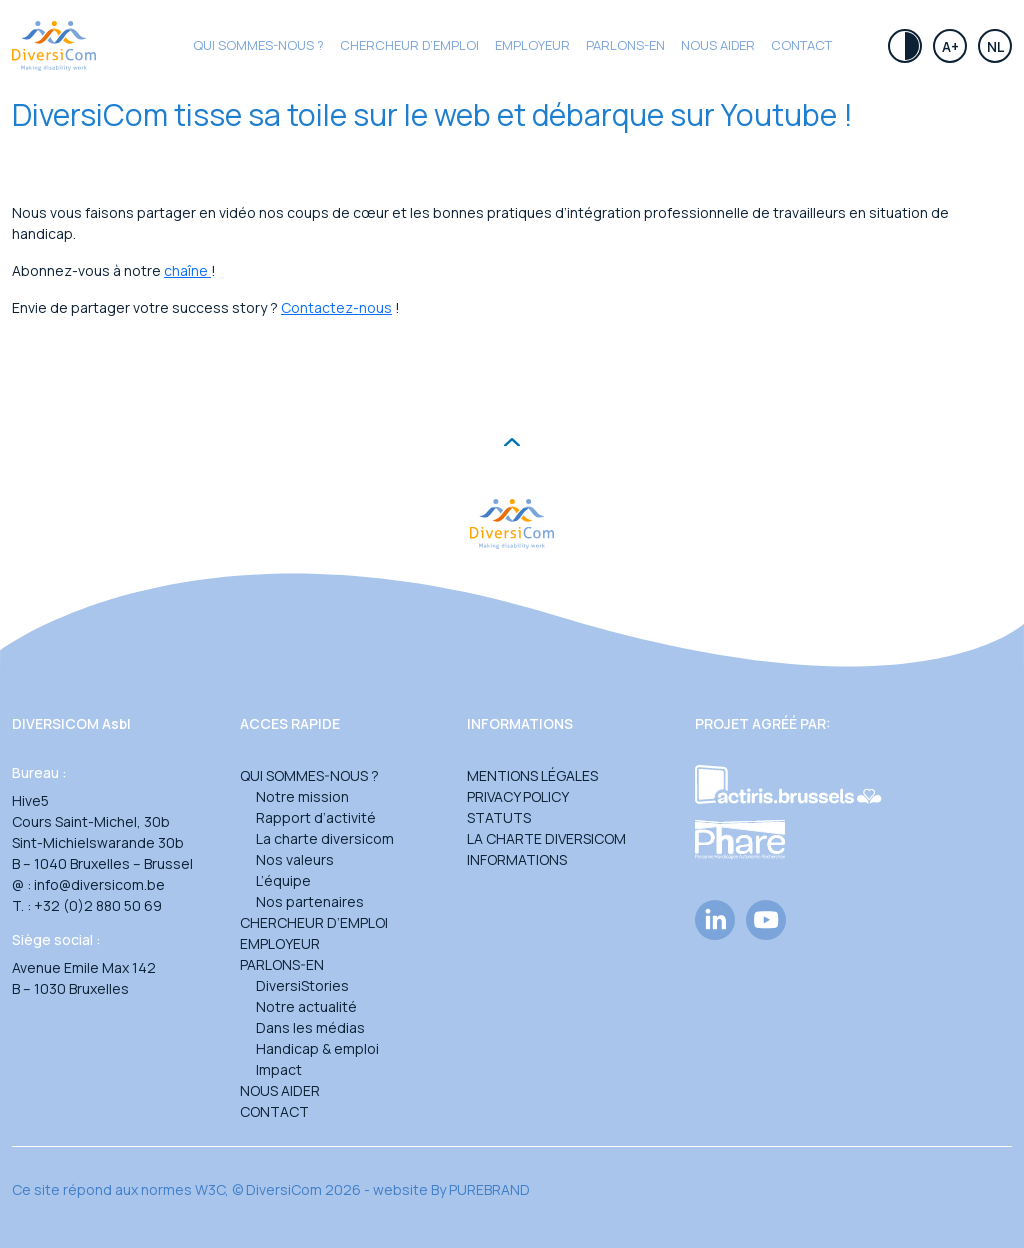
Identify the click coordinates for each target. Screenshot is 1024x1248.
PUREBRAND (489, 1189)
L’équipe (283, 880)
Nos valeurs (295, 859)
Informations (517, 859)
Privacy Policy (518, 796)
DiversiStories (302, 985)
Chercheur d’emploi (314, 922)
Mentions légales (532, 775)
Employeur (532, 45)
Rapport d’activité (316, 817)
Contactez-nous (336, 307)
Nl (995, 46)
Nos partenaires (310, 901)
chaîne (187, 270)
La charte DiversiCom (546, 838)
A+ (950, 46)
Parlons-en (625, 45)
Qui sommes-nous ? (258, 45)
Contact (801, 45)
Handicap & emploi (317, 1048)
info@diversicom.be (99, 884)
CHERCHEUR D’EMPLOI (409, 45)
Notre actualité (306, 1006)
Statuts (499, 817)
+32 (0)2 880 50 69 (98, 905)
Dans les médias (310, 1027)
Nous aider (718, 45)
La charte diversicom (325, 838)
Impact (279, 1069)
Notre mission (302, 796)
